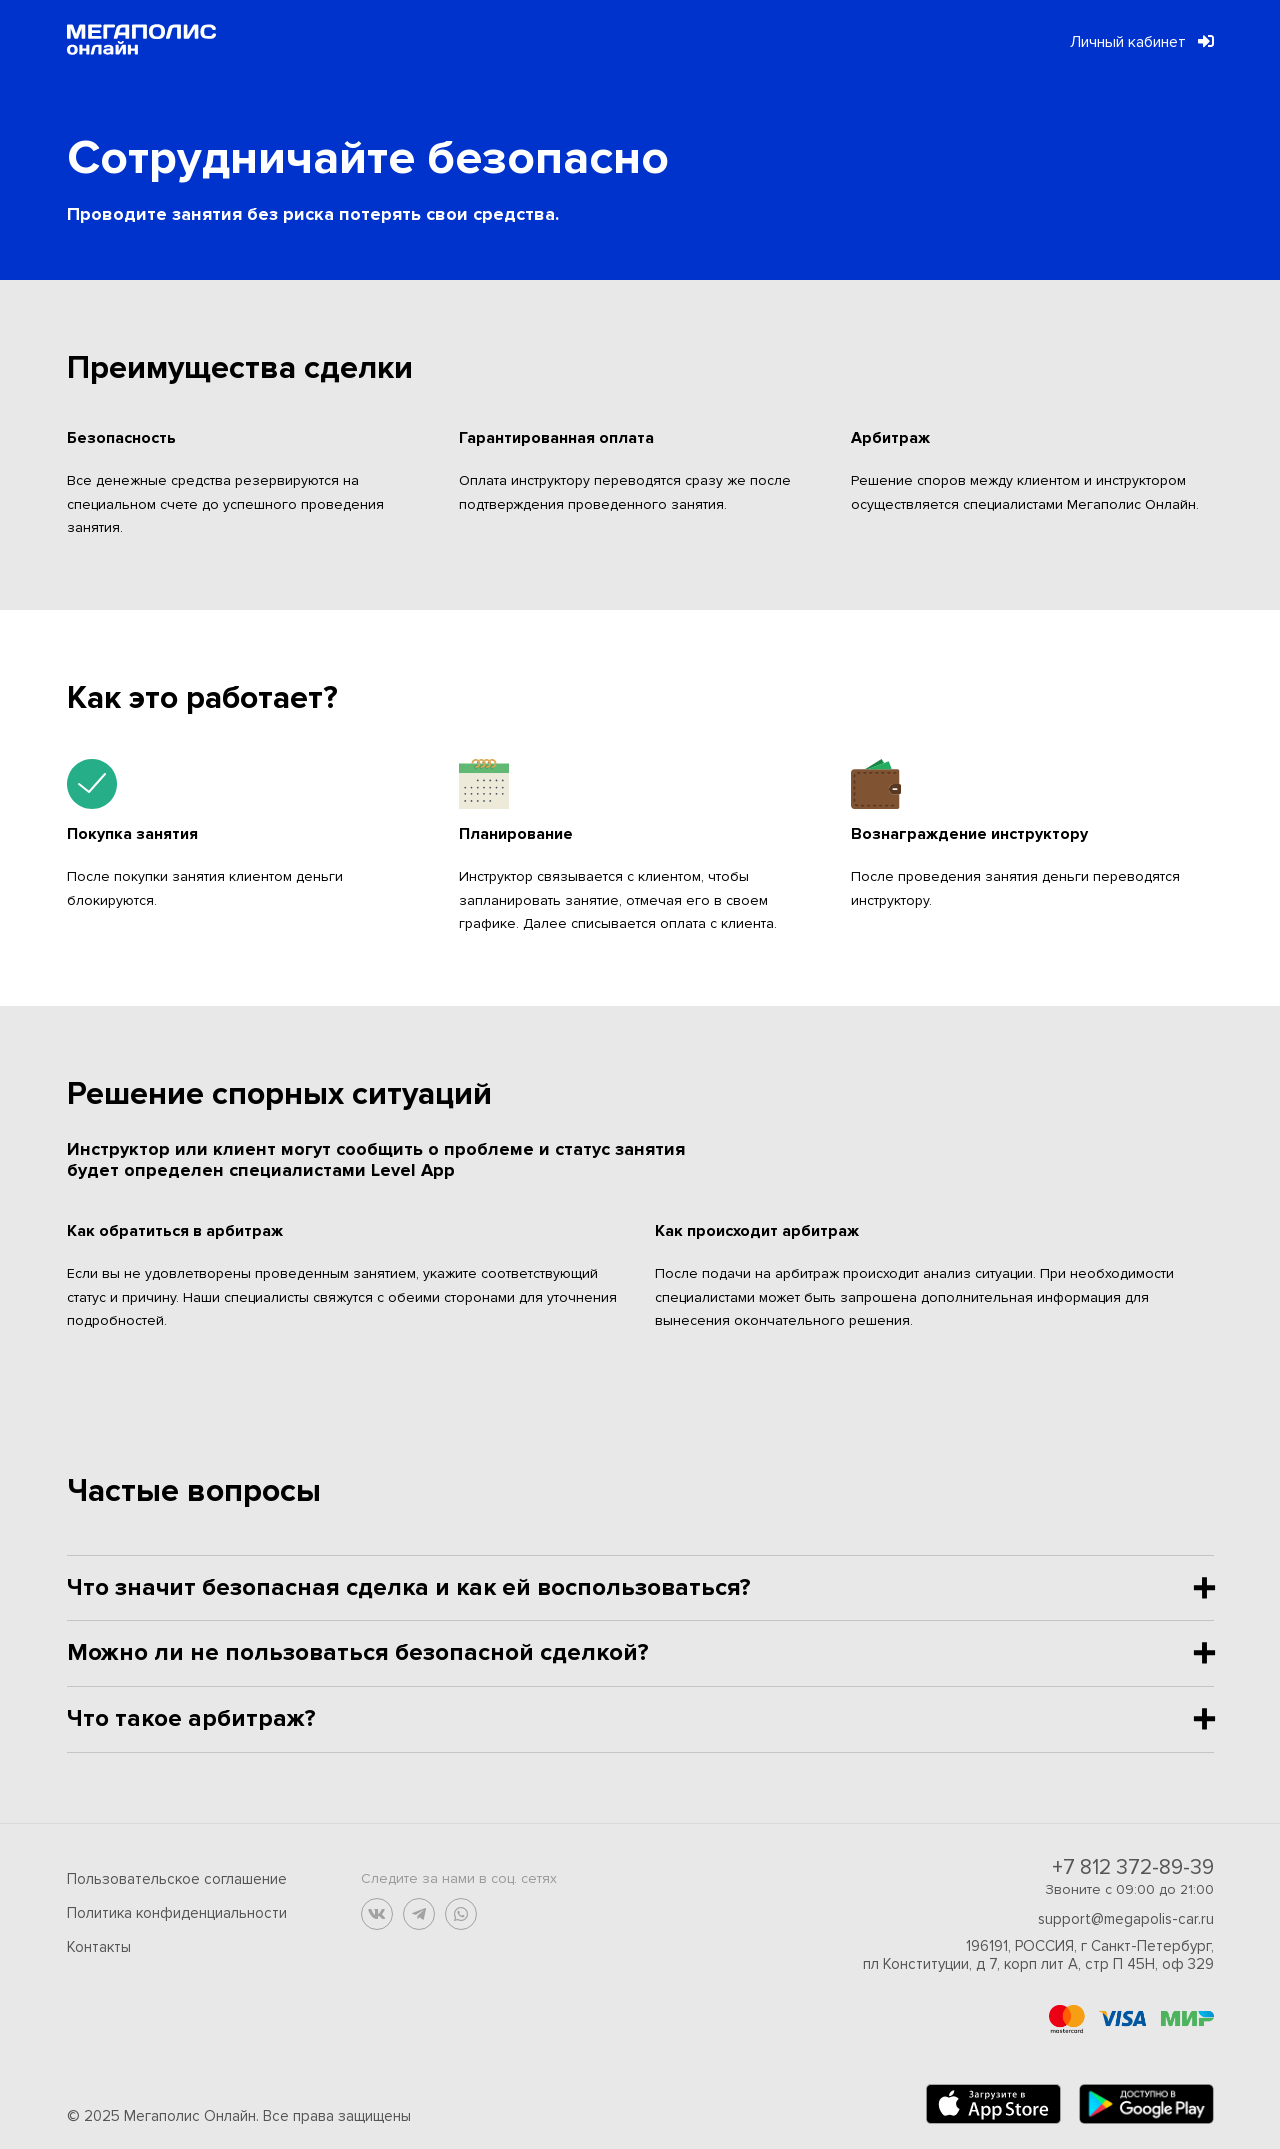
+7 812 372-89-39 (1133, 1867)
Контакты (99, 1947)
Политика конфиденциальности (177, 1913)
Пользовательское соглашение (177, 1879)
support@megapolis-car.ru (1126, 1919)
